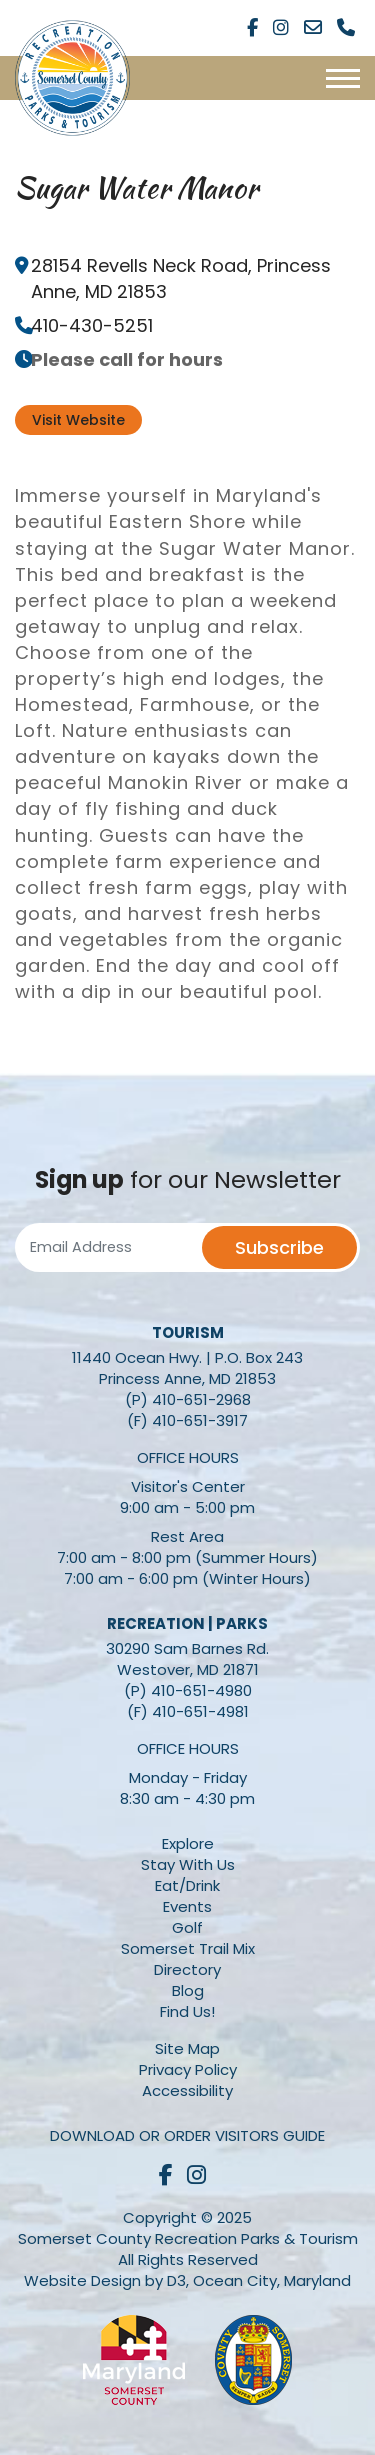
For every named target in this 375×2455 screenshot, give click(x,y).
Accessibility (187, 2090)
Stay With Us (188, 1864)
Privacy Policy (188, 2069)
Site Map (187, 2048)
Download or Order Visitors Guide (187, 2135)
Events (187, 1906)
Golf (187, 1927)
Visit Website (78, 420)
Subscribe (279, 1247)
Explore (188, 1843)
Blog (188, 1990)
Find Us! (187, 2011)
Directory (187, 1969)
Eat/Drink (187, 1885)
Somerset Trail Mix (188, 1948)
